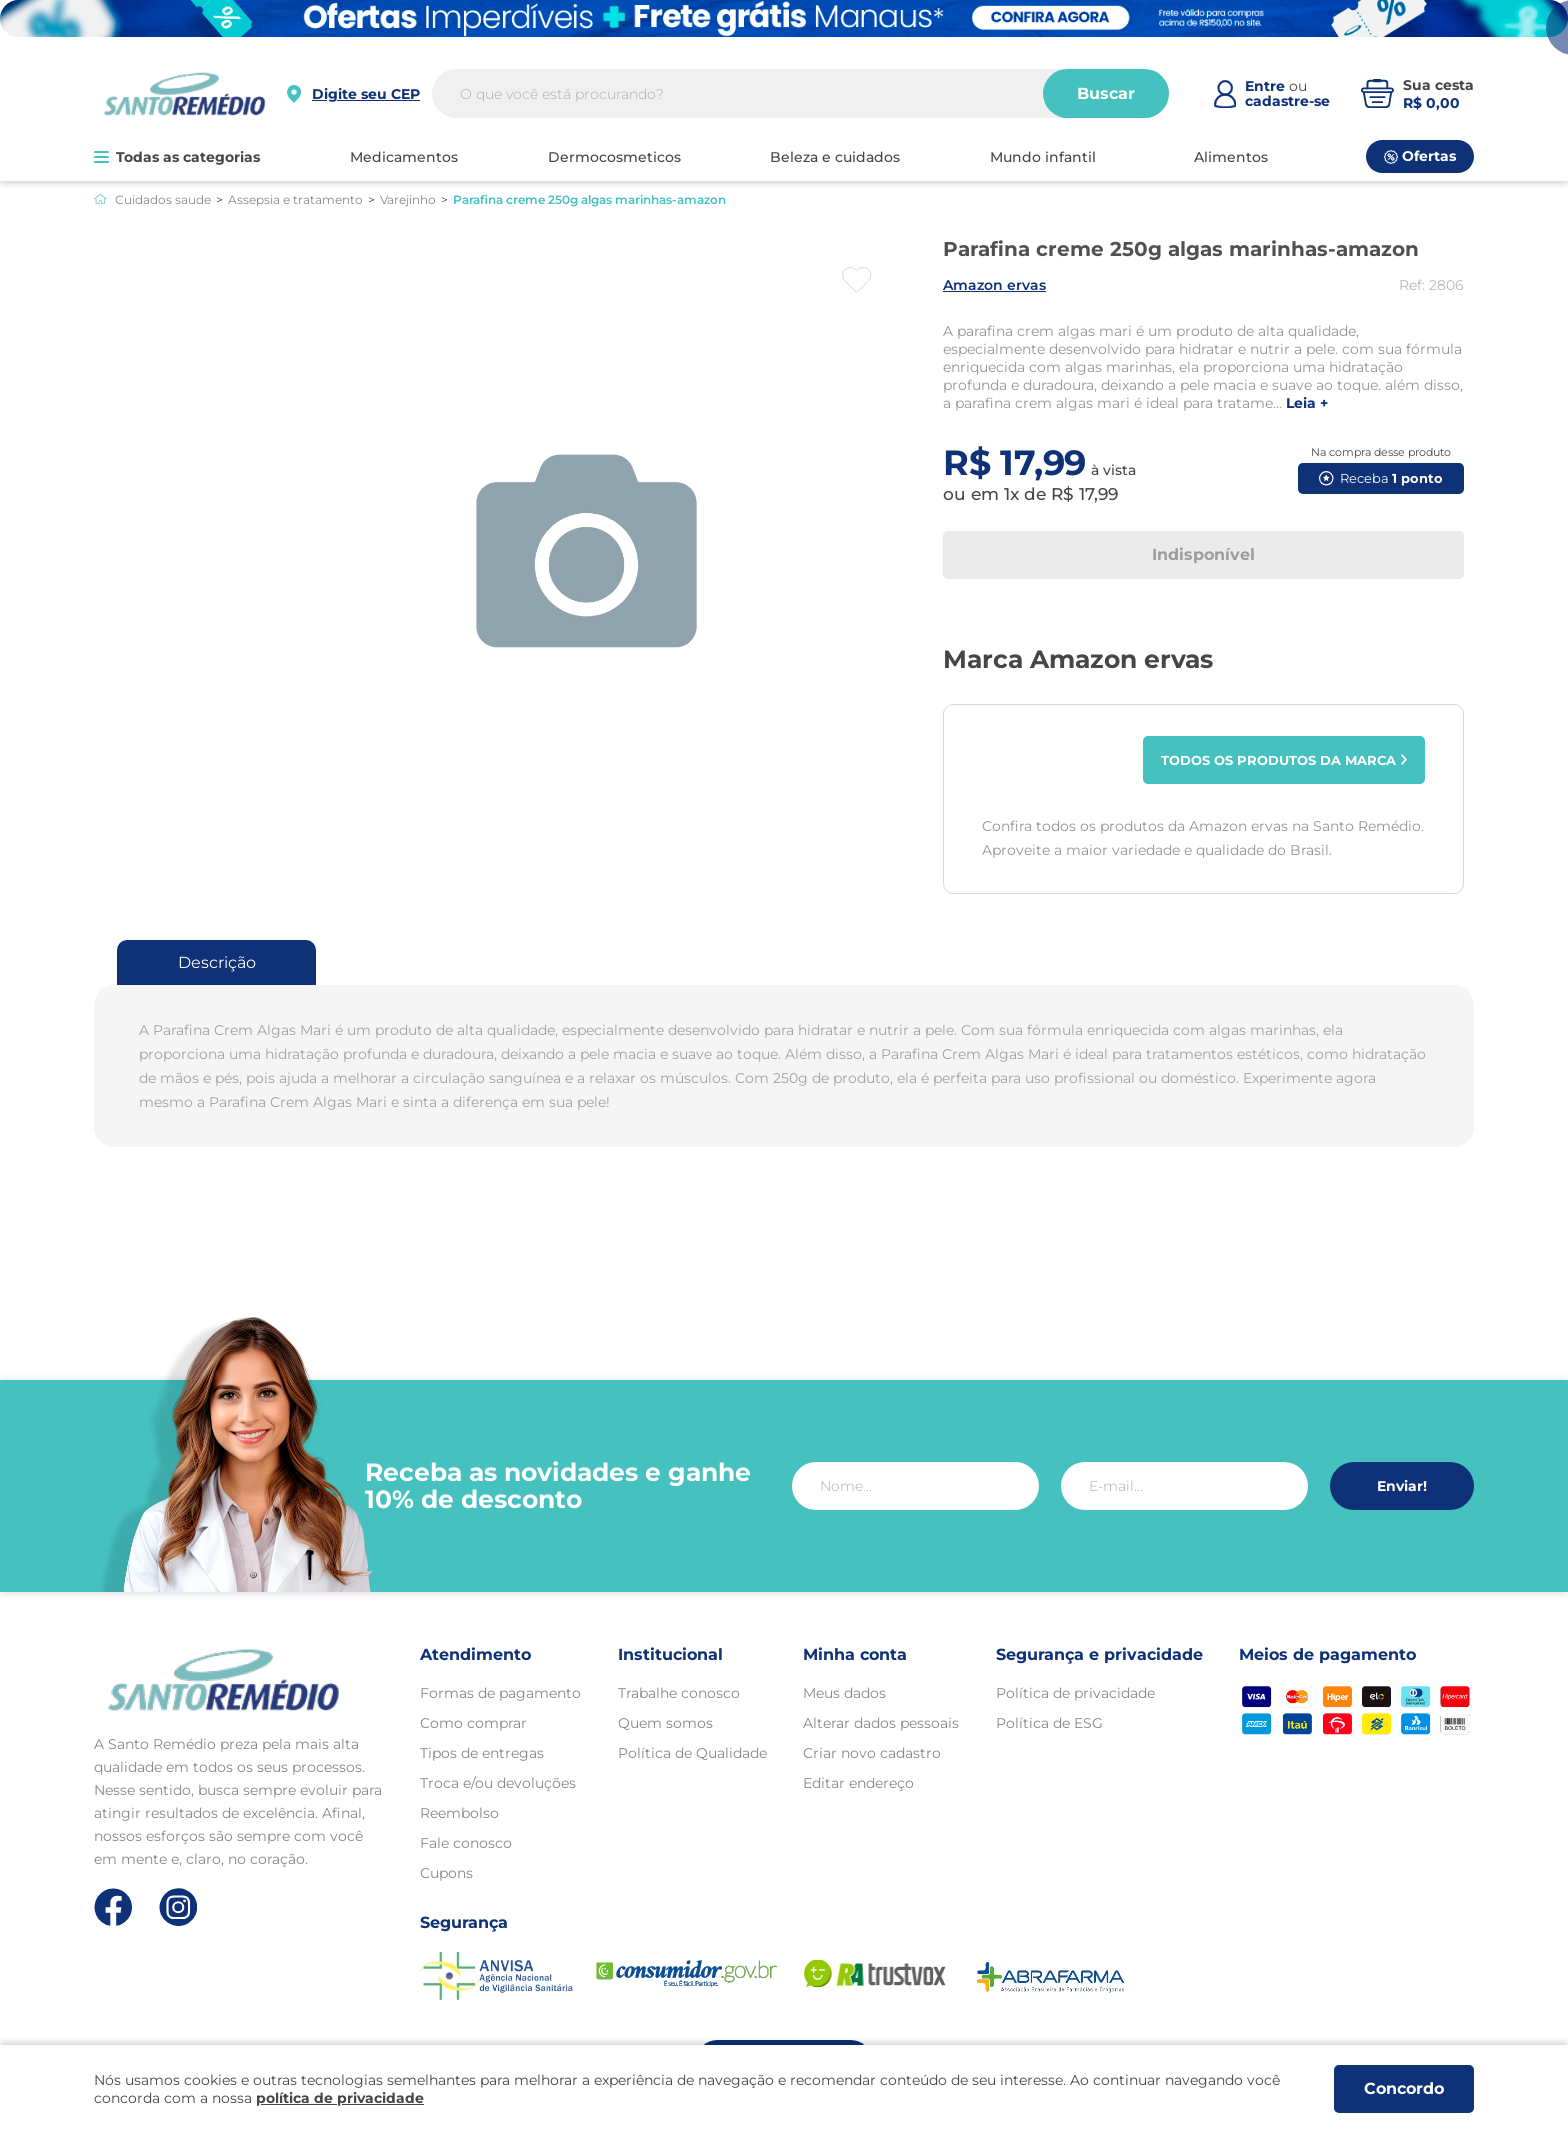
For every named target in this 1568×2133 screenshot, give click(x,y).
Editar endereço (858, 1783)
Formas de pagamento (500, 1693)
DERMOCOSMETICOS (614, 157)
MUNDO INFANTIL (1043, 157)
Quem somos (665, 1723)
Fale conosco (466, 1843)
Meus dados (844, 1693)
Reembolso (459, 1813)
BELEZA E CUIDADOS (835, 157)
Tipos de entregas (482, 1753)
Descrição (217, 962)
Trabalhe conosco (679, 1693)
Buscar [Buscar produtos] (1106, 93)
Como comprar (473, 1723)
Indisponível (1203, 554)
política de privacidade (340, 2098)
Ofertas (1420, 156)
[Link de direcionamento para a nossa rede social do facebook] (113, 1907)
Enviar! (1402, 1486)
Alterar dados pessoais (881, 1723)
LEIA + (1307, 403)
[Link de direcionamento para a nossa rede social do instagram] (178, 1907)
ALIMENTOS (1231, 157)
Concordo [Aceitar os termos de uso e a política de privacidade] (1404, 2088)
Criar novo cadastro (872, 1753)
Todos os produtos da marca (1284, 760)
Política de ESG (1049, 1723)
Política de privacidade (1075, 1693)
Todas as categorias (177, 157)
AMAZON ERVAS (994, 285)
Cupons (446, 1873)
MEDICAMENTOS (404, 157)
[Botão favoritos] (856, 280)
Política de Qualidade (692, 1753)
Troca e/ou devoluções (498, 1783)
